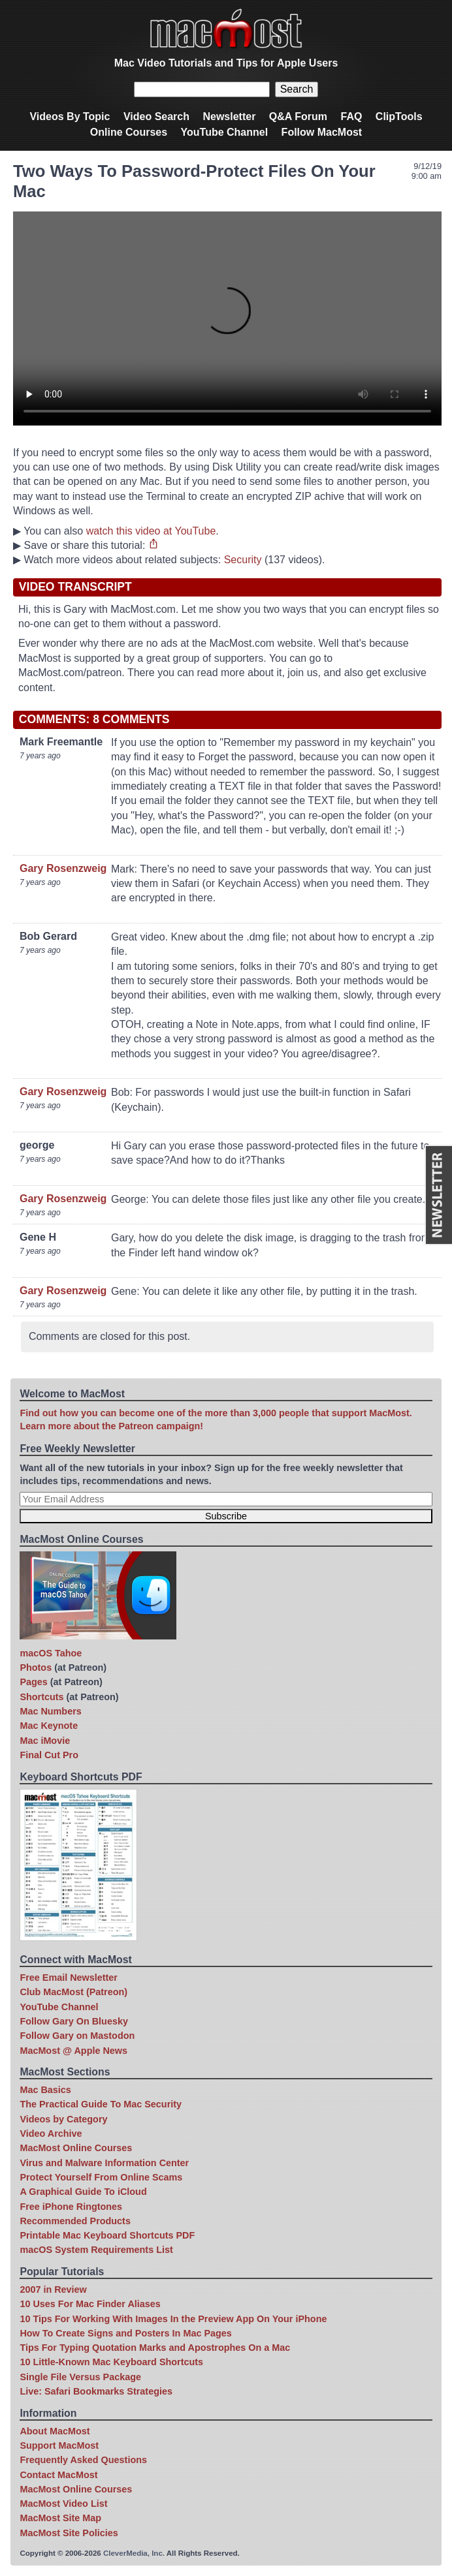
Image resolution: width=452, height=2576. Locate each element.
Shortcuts (41, 1697)
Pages (33, 1682)
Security (243, 559)
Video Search (156, 116)
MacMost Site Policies (69, 2533)
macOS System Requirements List (96, 2249)
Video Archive (51, 2133)
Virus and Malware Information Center (104, 2163)
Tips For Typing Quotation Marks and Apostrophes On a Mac (155, 2347)
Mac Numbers (50, 1711)
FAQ (351, 116)
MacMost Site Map (60, 2518)
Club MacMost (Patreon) (73, 1992)
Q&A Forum (298, 116)
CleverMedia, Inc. (134, 2553)
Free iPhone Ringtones (71, 2206)
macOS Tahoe (51, 1653)
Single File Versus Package (80, 2377)
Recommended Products (75, 2221)
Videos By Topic (69, 116)
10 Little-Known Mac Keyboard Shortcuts (111, 2362)
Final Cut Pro (49, 1755)
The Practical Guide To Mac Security (101, 2104)
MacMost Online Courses (76, 2148)
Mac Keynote (49, 1725)
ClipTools (399, 116)
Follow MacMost (322, 132)
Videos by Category (63, 2119)
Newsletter (228, 116)
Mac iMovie (45, 1740)
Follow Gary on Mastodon (77, 2035)
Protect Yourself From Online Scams (101, 2177)
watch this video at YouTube (151, 530)
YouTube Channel (224, 132)
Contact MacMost (58, 2475)
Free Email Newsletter (69, 1977)
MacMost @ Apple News (73, 2050)
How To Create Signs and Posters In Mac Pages (125, 2333)
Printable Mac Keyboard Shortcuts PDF (107, 2235)
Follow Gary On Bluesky (74, 2021)
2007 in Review (53, 2289)
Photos (36, 1667)
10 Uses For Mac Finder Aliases (90, 2304)
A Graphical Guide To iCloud (83, 2191)
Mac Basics (45, 2090)
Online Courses (128, 132)
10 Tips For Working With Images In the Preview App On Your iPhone (173, 2319)
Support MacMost (59, 2445)
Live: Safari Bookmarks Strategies (96, 2391)
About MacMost (54, 2431)
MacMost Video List (63, 2503)
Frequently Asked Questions (83, 2460)
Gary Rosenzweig (63, 868)
